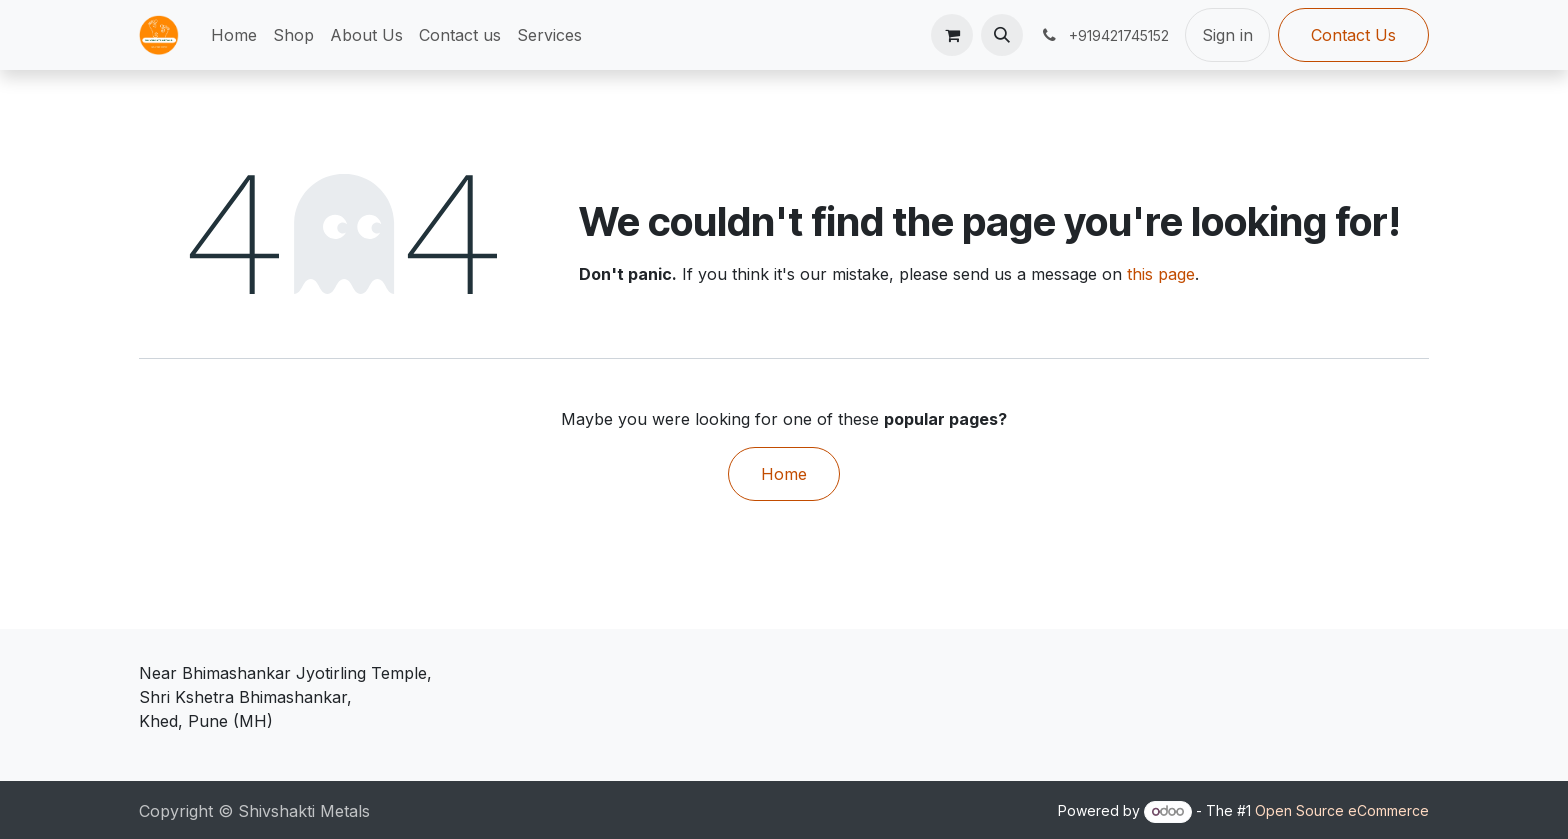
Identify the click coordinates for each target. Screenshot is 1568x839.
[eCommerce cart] (952, 35)
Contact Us (1353, 35)
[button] (1002, 35)
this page (1161, 274)
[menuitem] (234, 35)
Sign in (1227, 35)
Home (784, 474)
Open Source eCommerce (1342, 810)
